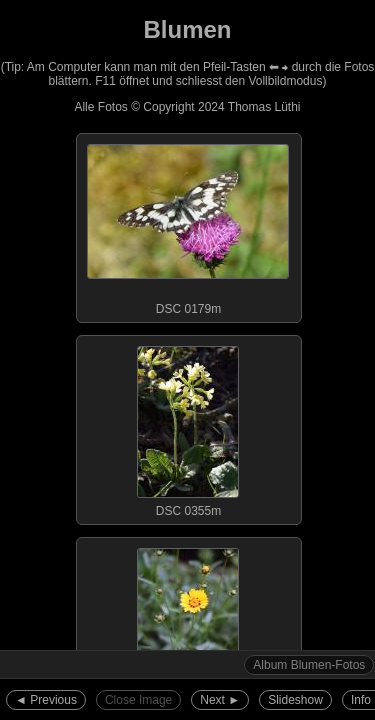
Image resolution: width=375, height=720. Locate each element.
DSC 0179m (188, 225)
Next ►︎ (220, 700)
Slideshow (295, 700)
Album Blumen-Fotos (309, 665)
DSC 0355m (188, 427)
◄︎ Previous (46, 700)
